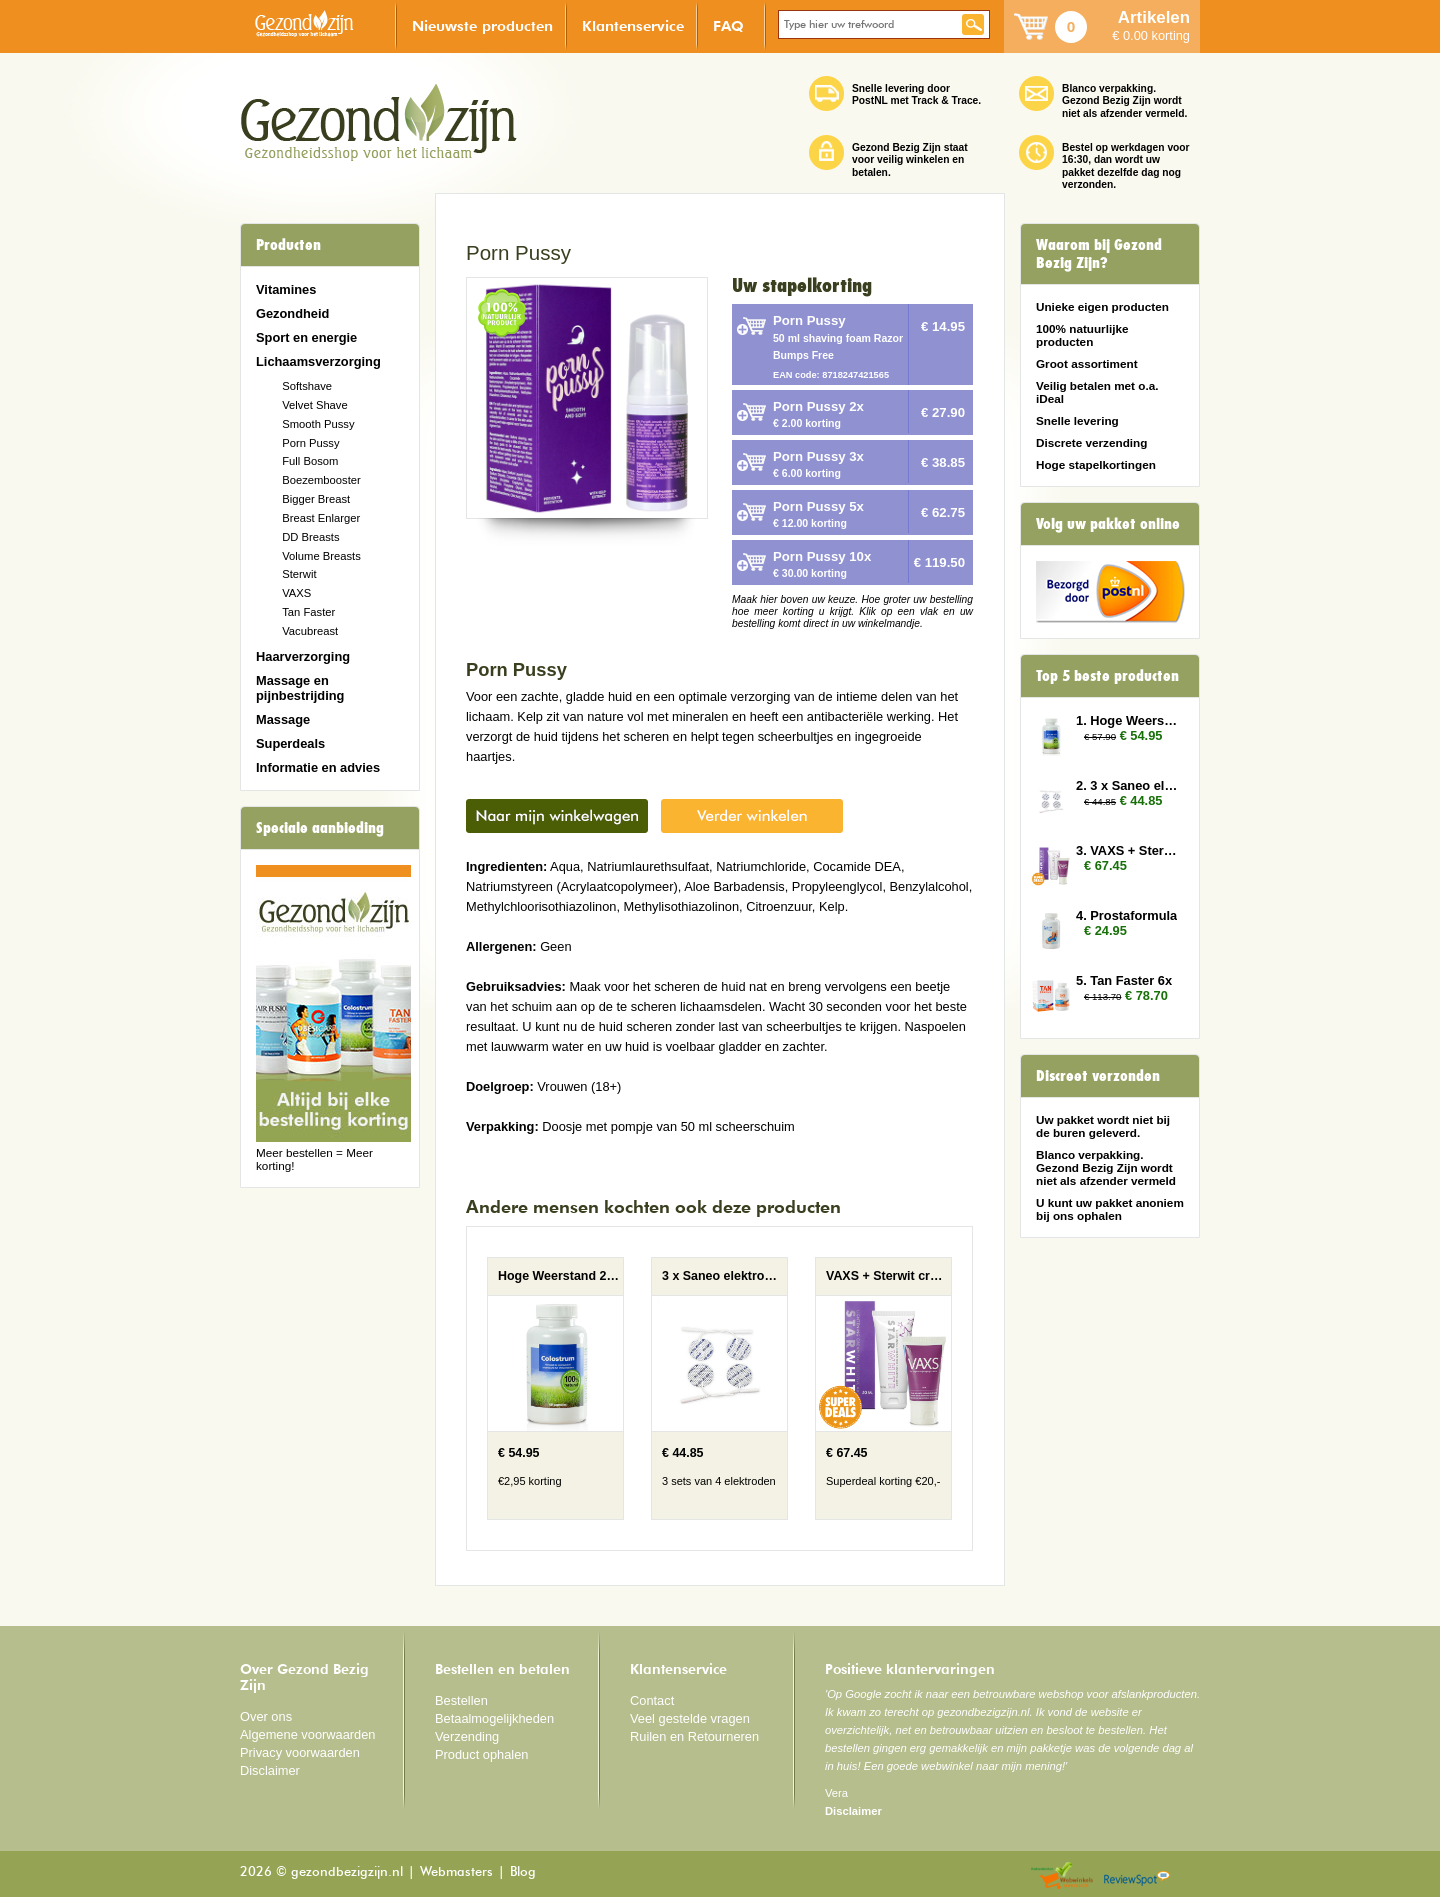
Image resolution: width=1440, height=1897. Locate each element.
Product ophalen (481, 1754)
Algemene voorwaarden (308, 1734)
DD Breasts (310, 537)
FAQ (728, 25)
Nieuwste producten (482, 25)
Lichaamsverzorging (318, 361)
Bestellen (461, 1700)
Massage (283, 719)
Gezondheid (292, 313)
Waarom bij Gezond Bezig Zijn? (1099, 254)
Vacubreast (310, 631)
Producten (288, 245)
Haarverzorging (303, 656)
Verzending (467, 1736)
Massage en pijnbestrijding (300, 688)
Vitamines (286, 289)
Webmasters (456, 1872)
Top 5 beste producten (1107, 676)
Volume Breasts (321, 556)
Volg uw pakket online (1108, 524)
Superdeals (290, 743)
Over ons (266, 1716)
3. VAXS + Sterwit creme (1128, 850)
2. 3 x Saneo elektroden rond (1128, 785)
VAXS (296, 593)
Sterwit (299, 574)
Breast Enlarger (321, 518)
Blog (523, 1872)
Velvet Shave (315, 405)
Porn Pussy (310, 443)
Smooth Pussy (318, 424)
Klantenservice (633, 25)
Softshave (307, 386)
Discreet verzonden (1098, 1076)
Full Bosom (310, 461)
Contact (652, 1700)
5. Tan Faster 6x (1124, 980)
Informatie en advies (318, 767)
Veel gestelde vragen (690, 1718)
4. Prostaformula (1126, 915)
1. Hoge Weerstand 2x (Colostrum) (1128, 720)
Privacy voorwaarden (300, 1752)
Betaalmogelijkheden (494, 1718)
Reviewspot (1137, 1876)
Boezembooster (321, 480)
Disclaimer (270, 1770)
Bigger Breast (316, 499)
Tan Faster (308, 612)
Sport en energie (306, 337)
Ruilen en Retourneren (694, 1736)
